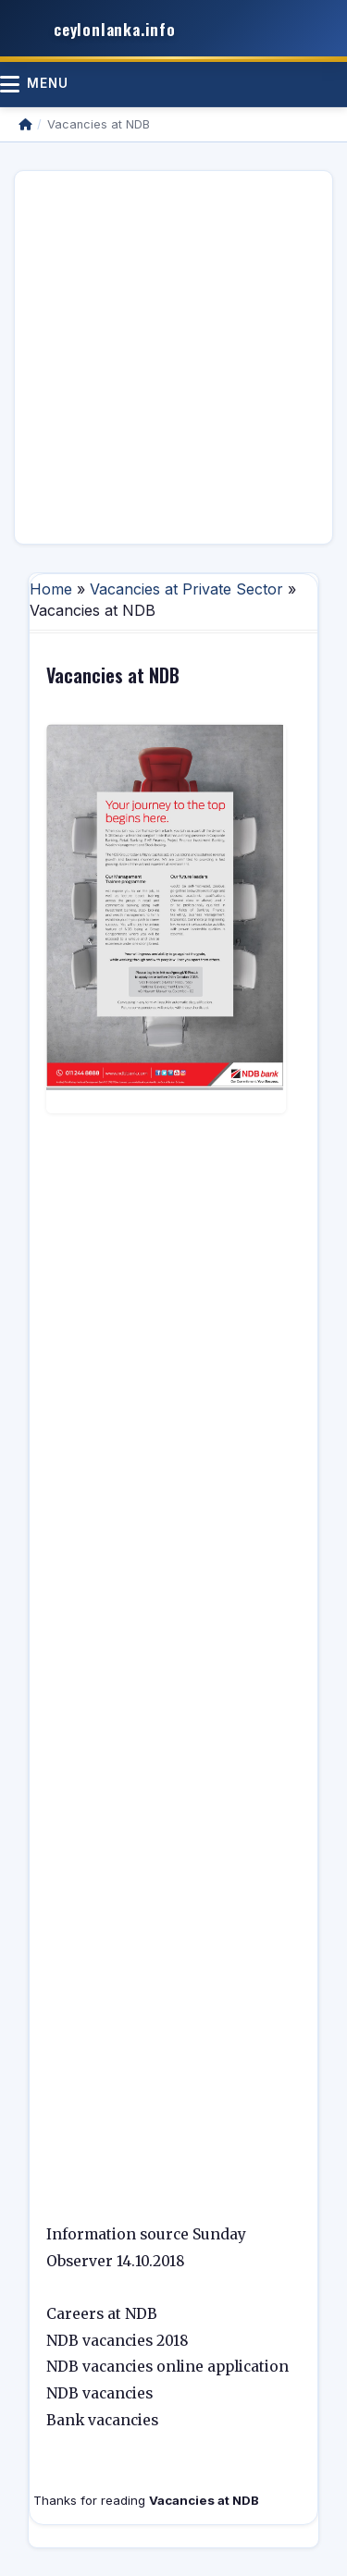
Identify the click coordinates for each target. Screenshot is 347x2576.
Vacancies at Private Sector (186, 589)
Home (51, 589)
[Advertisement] (173, 357)
